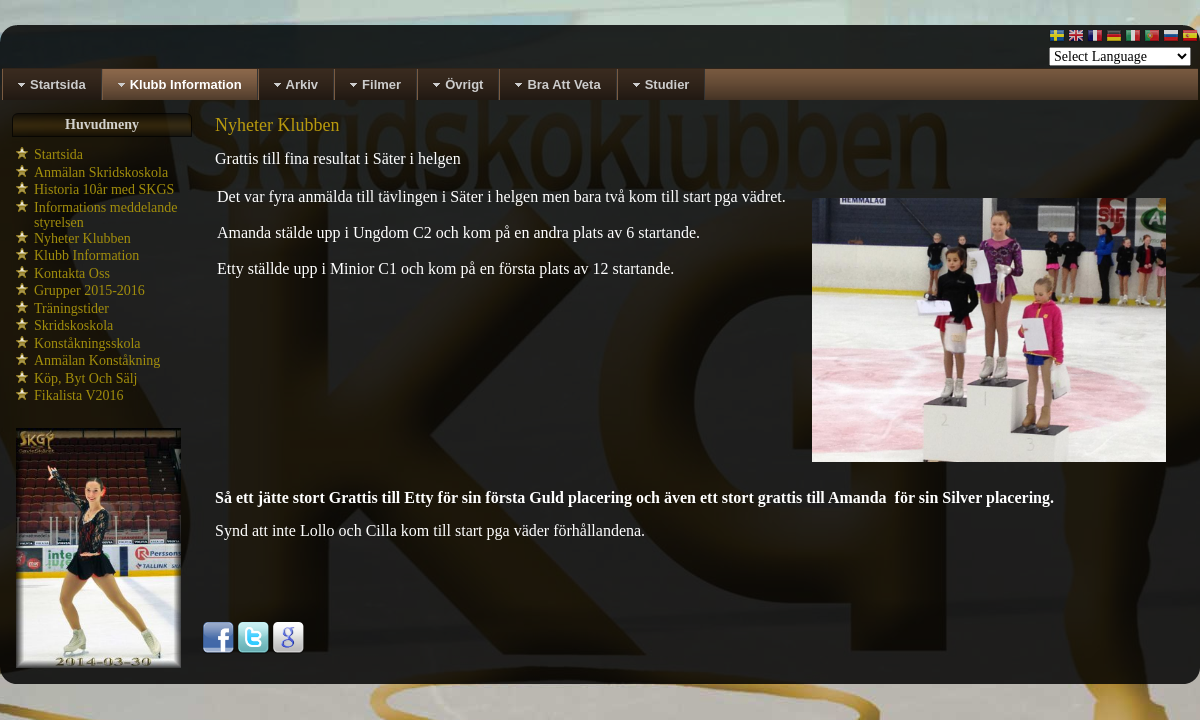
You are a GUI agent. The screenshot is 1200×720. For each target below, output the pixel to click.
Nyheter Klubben (82, 238)
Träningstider (71, 308)
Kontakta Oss (72, 273)
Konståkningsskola (87, 343)
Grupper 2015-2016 (89, 290)
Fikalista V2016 (79, 395)
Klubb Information (86, 255)
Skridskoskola (73, 325)
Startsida (58, 154)
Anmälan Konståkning (97, 360)
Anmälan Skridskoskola (101, 172)
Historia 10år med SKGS (104, 189)
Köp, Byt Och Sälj (85, 378)
